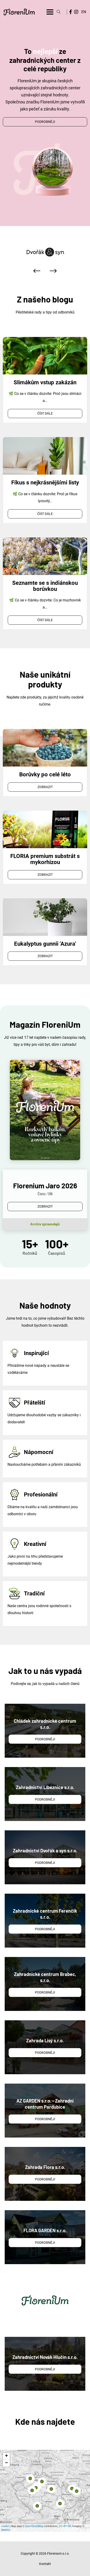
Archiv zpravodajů (45, 1224)
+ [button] (6, 2456)
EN (83, 12)
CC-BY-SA (65, 2526)
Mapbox (5, 2529)
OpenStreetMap (34, 2526)
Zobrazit (45, 787)
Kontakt (45, 2564)
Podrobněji (45, 122)
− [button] (6, 2463)
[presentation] (36, 271)
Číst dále (45, 413)
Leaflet (5, 2526)
